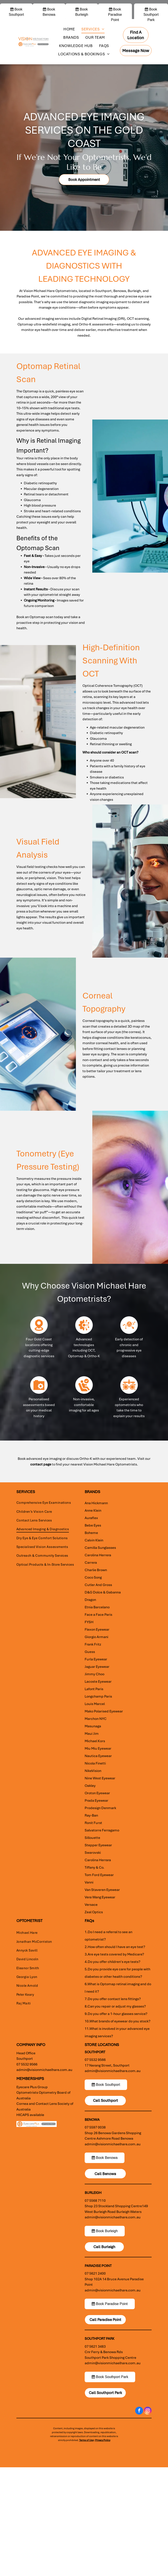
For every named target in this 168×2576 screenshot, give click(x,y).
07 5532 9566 (26, 2064)
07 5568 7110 (95, 2200)
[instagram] (148, 2411)
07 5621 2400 (95, 2273)
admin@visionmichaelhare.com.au (44, 2069)
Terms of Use (86, 2440)
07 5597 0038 (95, 2127)
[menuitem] (69, 29)
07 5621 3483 (95, 2346)
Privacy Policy (102, 2440)
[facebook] (139, 2411)
